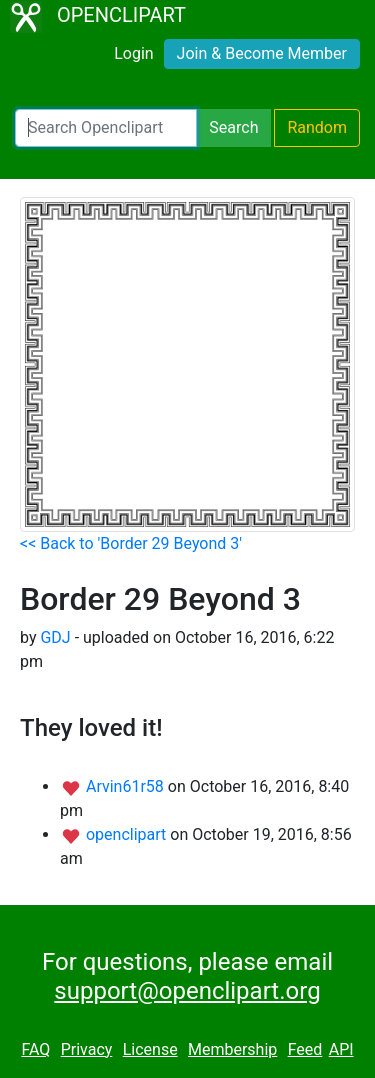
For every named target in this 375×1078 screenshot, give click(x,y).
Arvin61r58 (127, 786)
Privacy (87, 1049)
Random (317, 127)
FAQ (35, 1049)
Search (233, 127)
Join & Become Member (262, 53)
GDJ (55, 637)
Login (133, 53)
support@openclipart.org (187, 991)
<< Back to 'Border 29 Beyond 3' (131, 543)
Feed (305, 1049)
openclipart (128, 834)
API (341, 1049)
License (150, 1049)
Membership (232, 1049)
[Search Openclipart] (106, 128)
